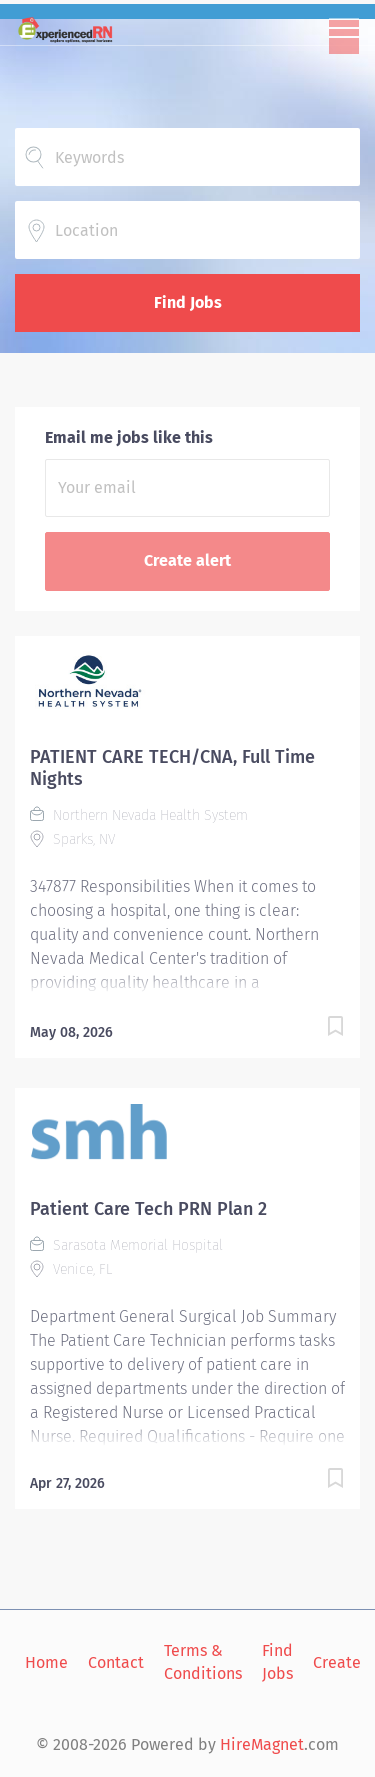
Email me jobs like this (129, 437)
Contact (116, 1662)
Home (46, 1662)
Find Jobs (188, 302)
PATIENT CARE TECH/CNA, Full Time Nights (172, 768)
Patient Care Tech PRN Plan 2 (148, 1209)
